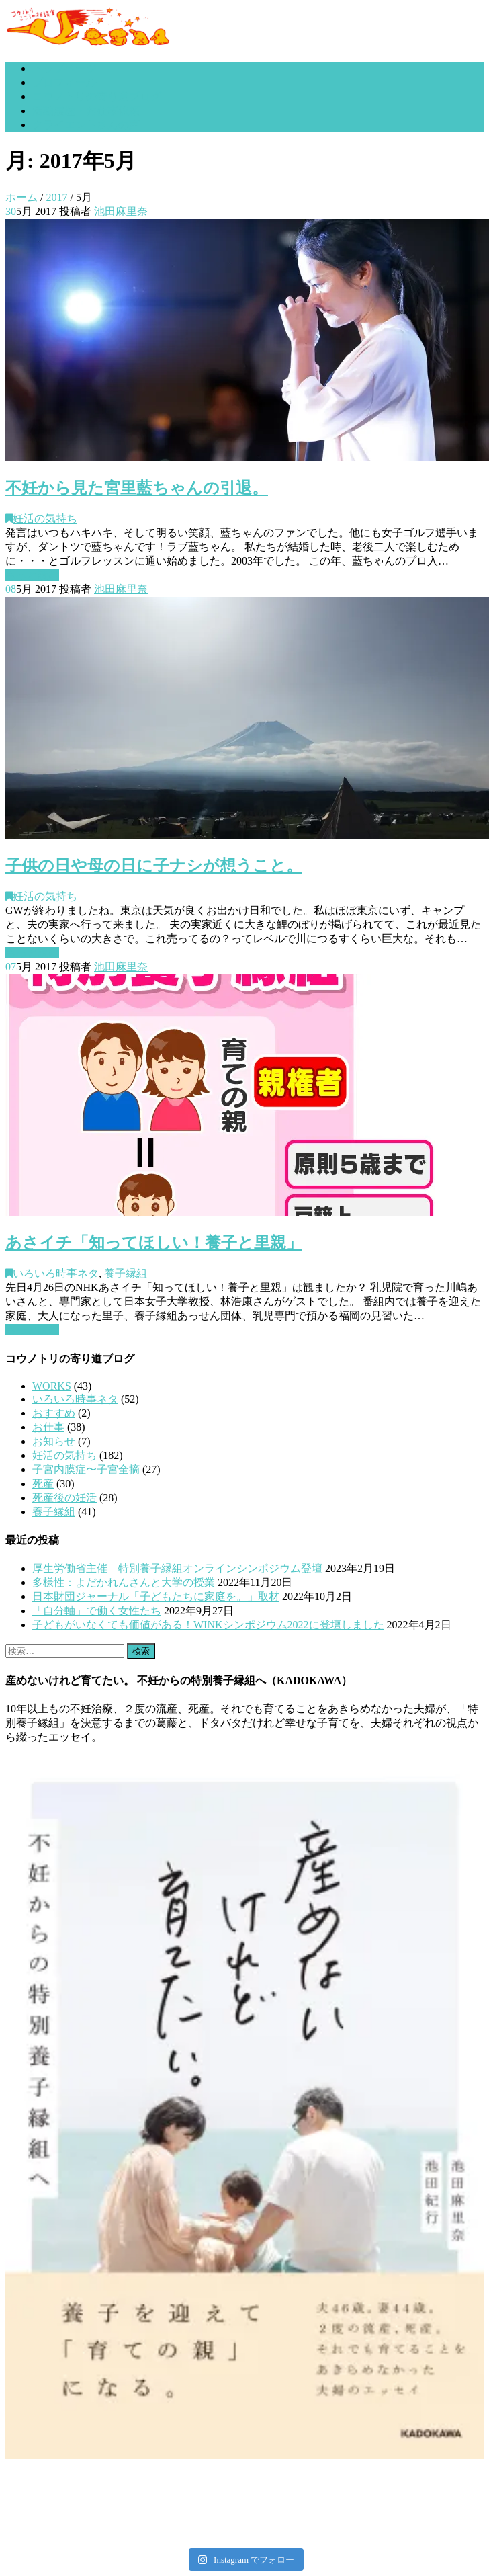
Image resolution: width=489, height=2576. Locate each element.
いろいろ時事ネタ (56, 1273)
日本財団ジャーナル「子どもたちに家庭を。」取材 (155, 1596)
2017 (56, 197)
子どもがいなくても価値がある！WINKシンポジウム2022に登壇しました (208, 1624)
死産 (43, 1483)
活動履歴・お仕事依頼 (86, 110)
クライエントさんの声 (86, 124)
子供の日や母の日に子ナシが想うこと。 (153, 865)
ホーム (21, 197)
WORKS (51, 1386)
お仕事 (48, 1427)
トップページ (64, 68)
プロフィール (64, 82)
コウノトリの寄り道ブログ (96, 96)
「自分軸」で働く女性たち (96, 1610)
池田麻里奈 (121, 211)
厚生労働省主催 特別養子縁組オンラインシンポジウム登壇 (177, 1568)
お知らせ (53, 1441)
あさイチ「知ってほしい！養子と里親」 (153, 1242)
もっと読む (32, 575)
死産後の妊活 (64, 1497)
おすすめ (53, 1413)
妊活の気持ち (45, 518)
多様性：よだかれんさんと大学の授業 (123, 1582)
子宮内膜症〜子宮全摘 (86, 1469)
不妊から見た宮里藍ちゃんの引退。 (136, 488)
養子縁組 (125, 1273)
